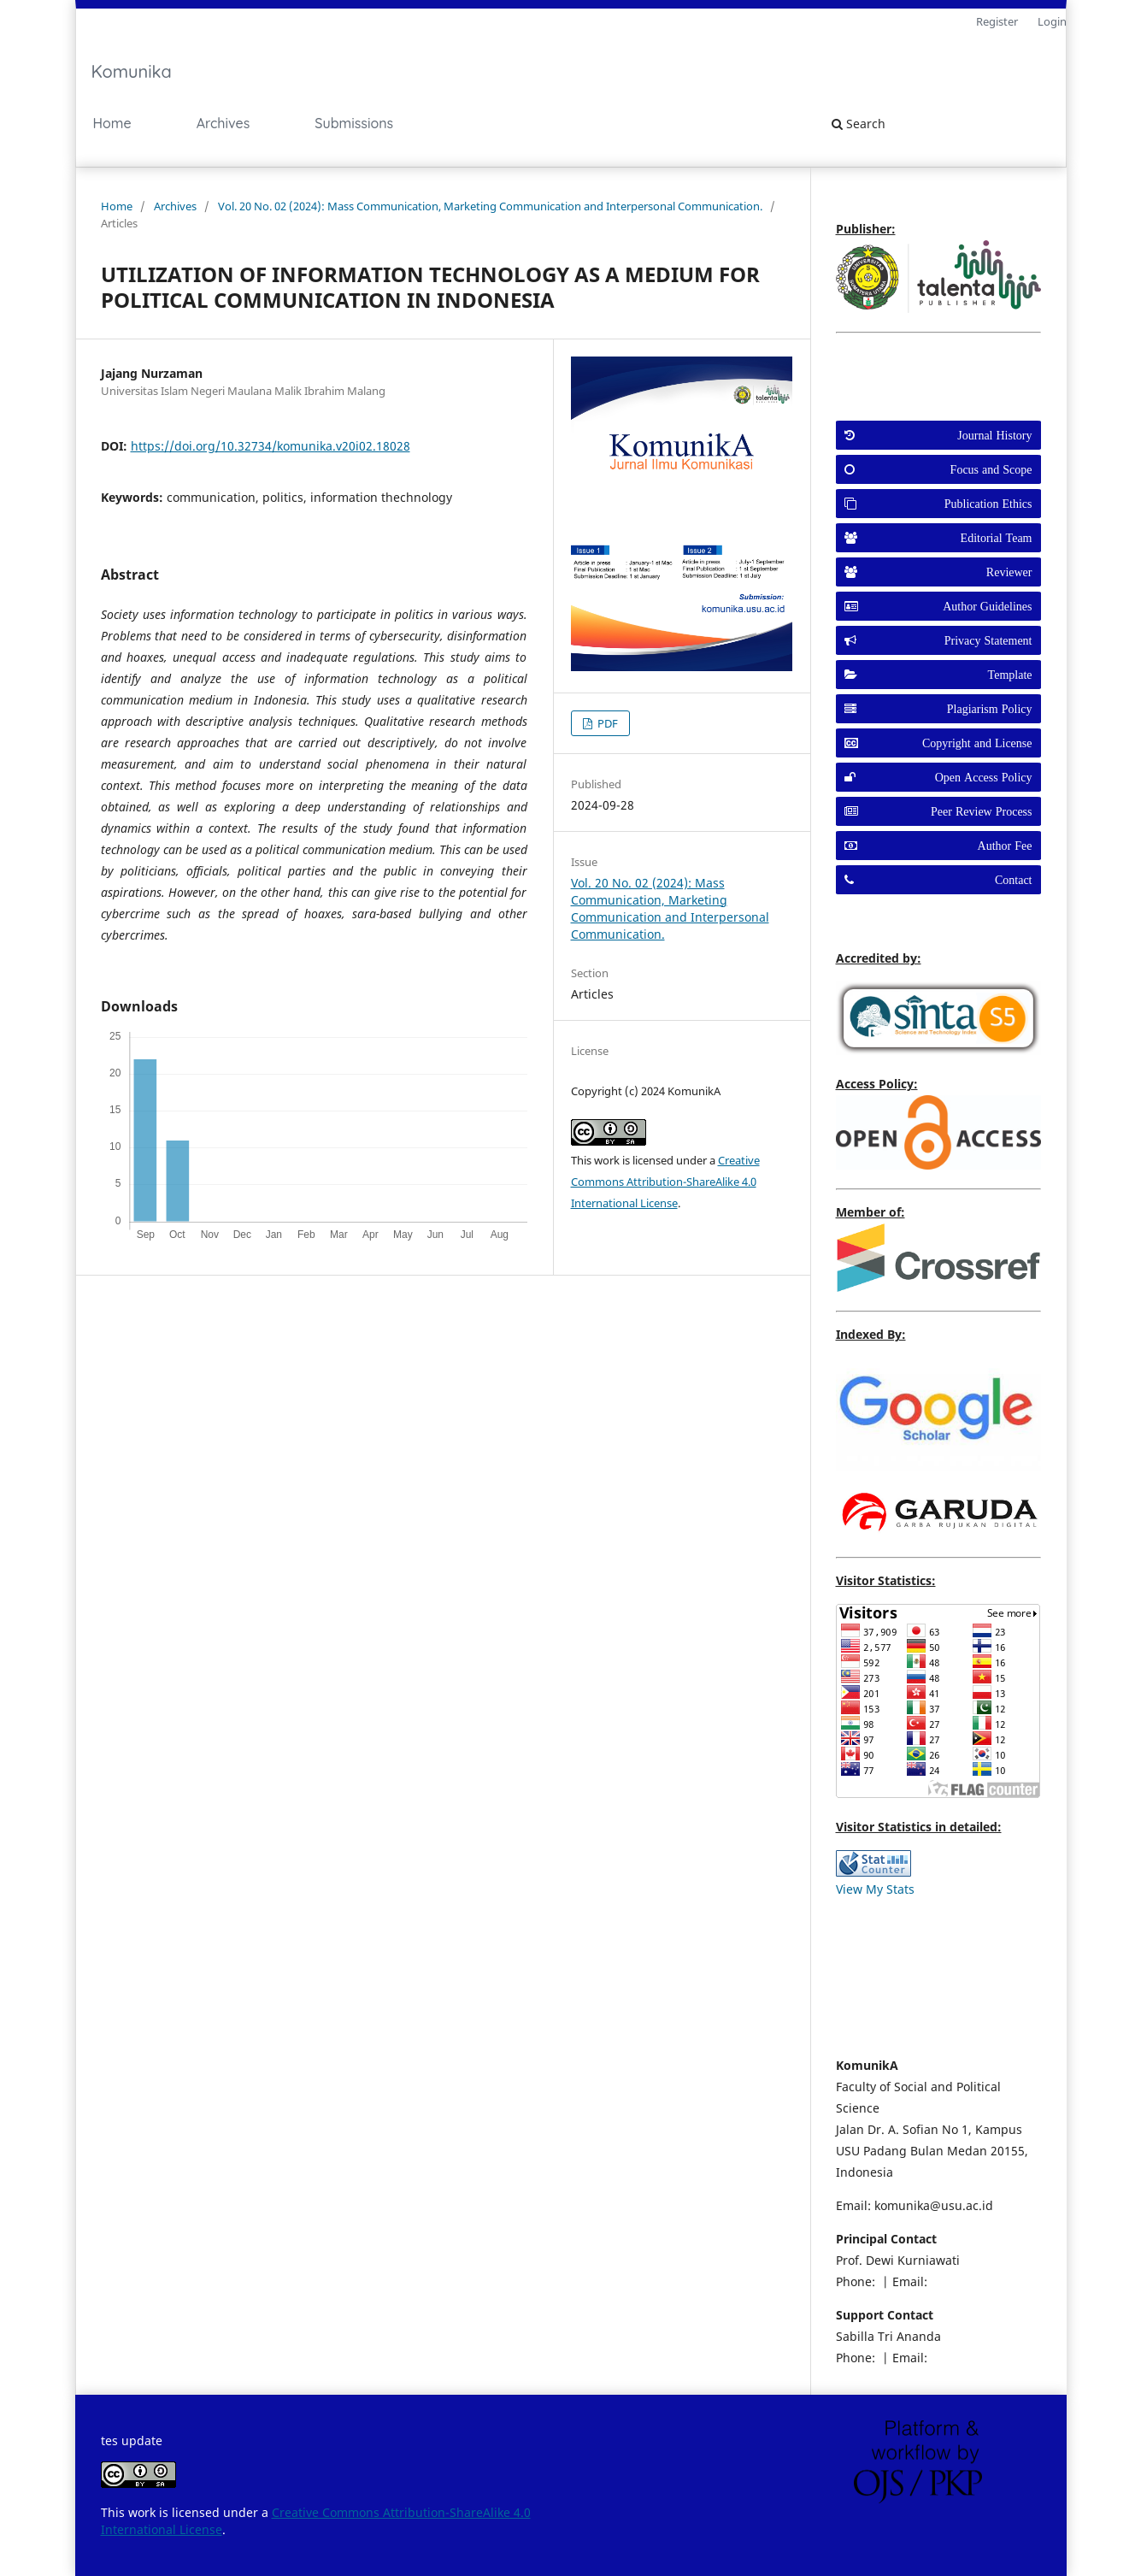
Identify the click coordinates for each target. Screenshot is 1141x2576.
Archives (223, 123)
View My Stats (875, 1889)
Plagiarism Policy (989, 709)
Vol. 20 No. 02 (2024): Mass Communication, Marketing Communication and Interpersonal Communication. (490, 206)
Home (112, 123)
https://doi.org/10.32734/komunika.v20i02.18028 (270, 446)
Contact (1013, 880)
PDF (606, 723)
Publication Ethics (988, 504)
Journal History (994, 435)
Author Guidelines (987, 606)
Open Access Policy (983, 777)
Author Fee (1005, 846)
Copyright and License (977, 743)
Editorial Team (996, 538)
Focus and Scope (991, 469)
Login (1052, 21)
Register (997, 21)
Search (858, 123)
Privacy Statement (988, 640)
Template (1010, 675)
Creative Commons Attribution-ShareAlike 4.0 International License (665, 1181)
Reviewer (1009, 572)
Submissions (354, 123)
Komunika (131, 71)
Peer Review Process (981, 811)
